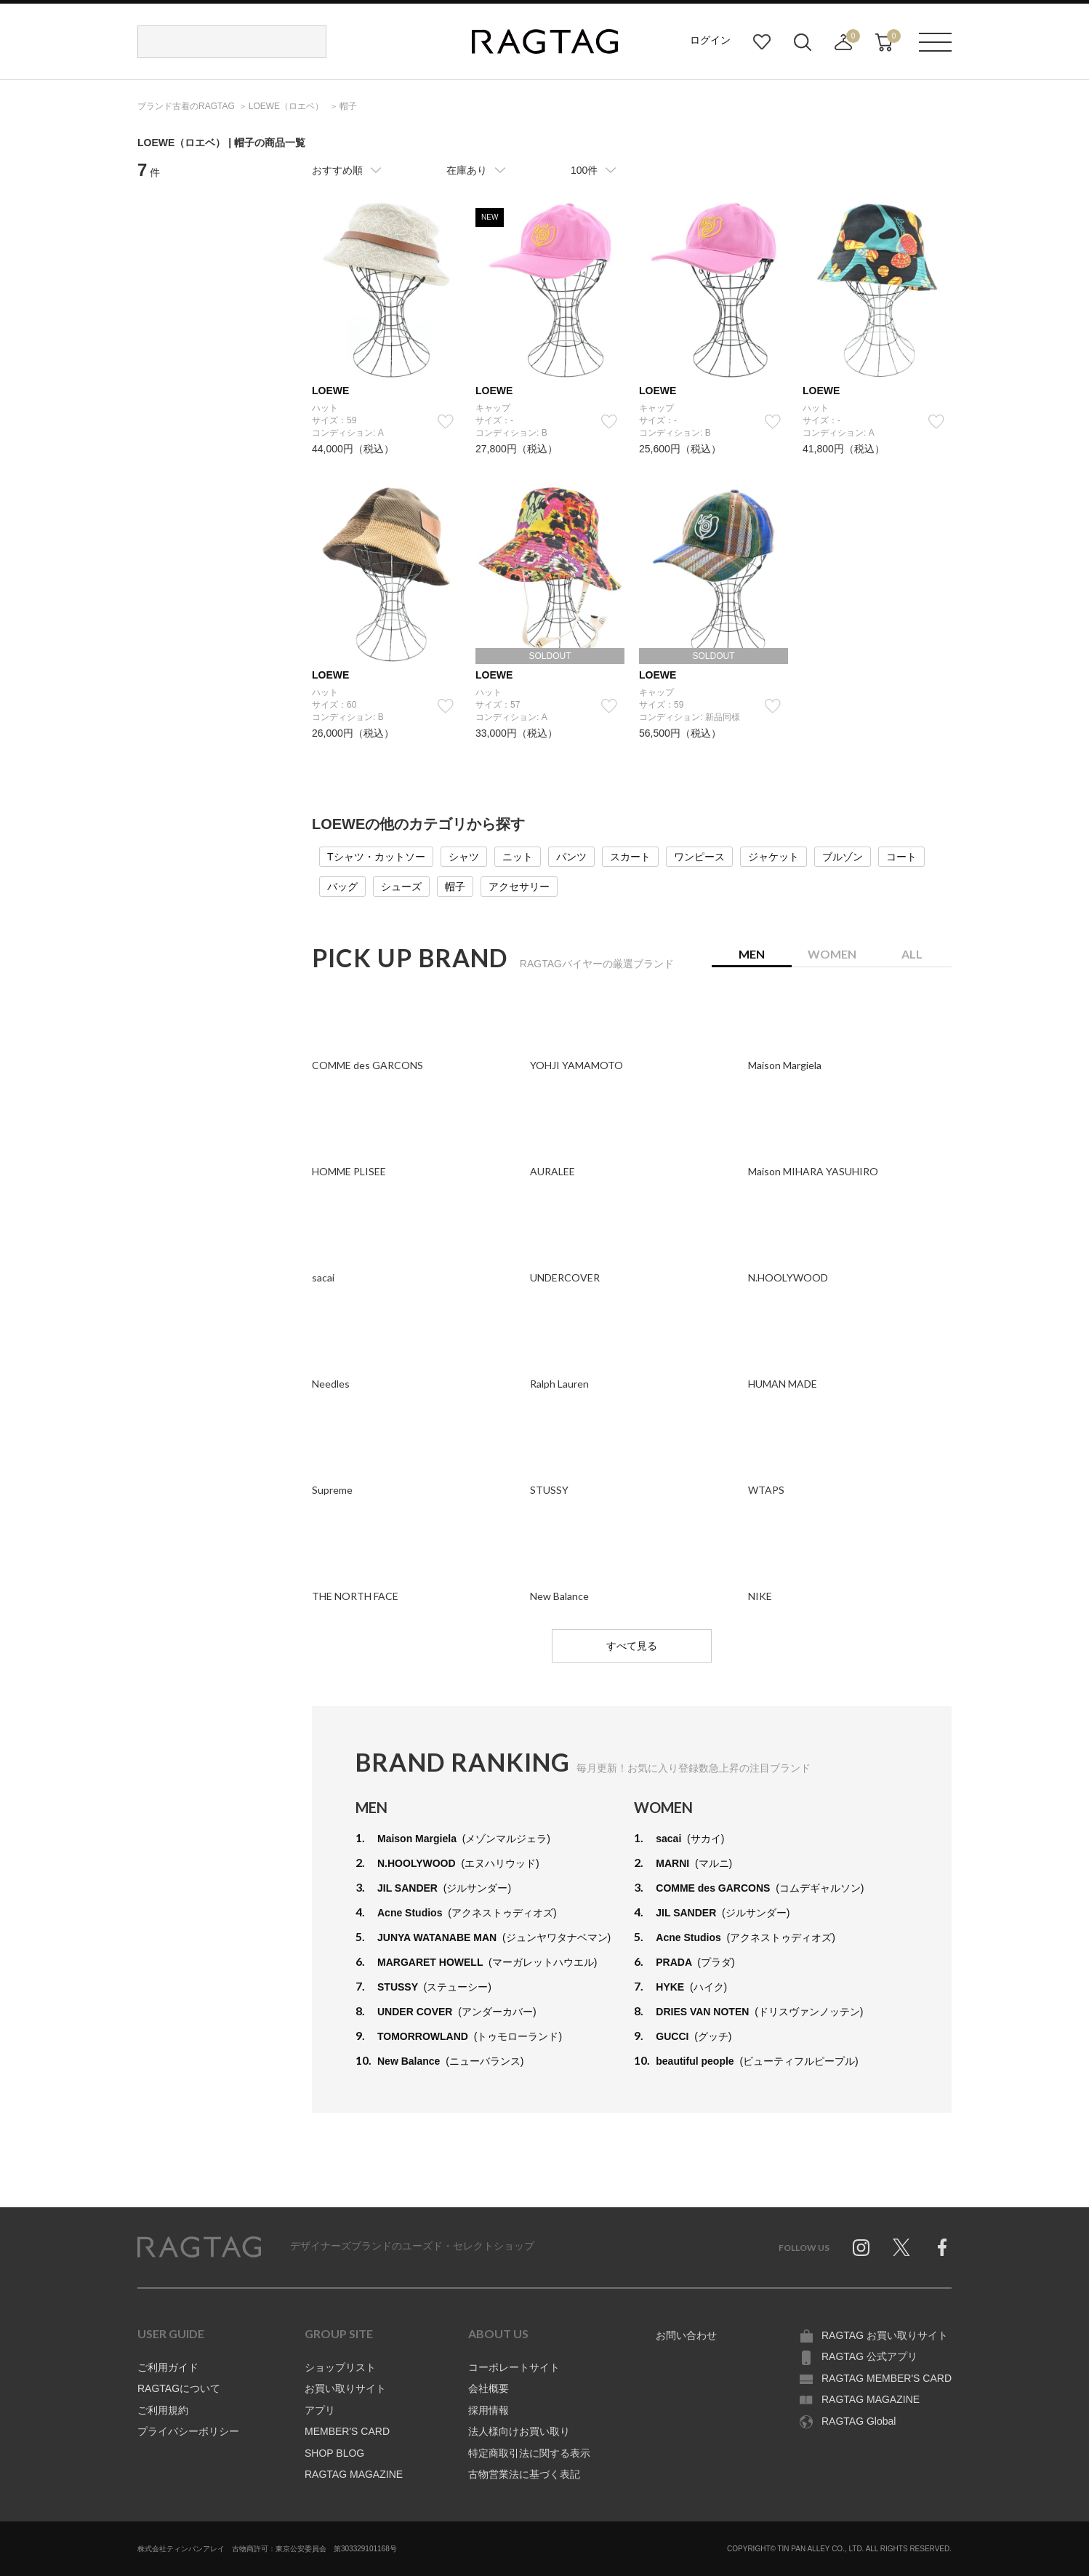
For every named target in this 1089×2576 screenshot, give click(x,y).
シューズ (401, 886)
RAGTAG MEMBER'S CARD (886, 2378)
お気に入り (761, 42)
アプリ (320, 2410)
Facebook (942, 2247)
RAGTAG (199, 2247)
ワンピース (699, 857)
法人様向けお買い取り (519, 2431)
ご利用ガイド (167, 2367)
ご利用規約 (162, 2410)
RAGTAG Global (858, 2421)
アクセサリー (519, 886)
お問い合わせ (686, 2335)
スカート (630, 857)
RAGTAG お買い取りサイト (884, 2335)
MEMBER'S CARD (347, 2431)
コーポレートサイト (514, 2367)
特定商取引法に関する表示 (529, 2453)
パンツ (571, 857)
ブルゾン (842, 857)
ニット (517, 857)
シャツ (464, 857)
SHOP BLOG (334, 2453)
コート (901, 857)
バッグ (342, 886)
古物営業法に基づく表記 (524, 2474)
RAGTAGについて (178, 2388)
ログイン (710, 40)
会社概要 (488, 2388)
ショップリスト (340, 2367)
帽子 (455, 886)
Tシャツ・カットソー (376, 857)
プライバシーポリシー (188, 2431)
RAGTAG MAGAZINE (354, 2474)
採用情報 (488, 2410)
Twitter (901, 2247)
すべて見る (631, 1646)
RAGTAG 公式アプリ (869, 2356)
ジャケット (773, 857)
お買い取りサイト (345, 2388)
